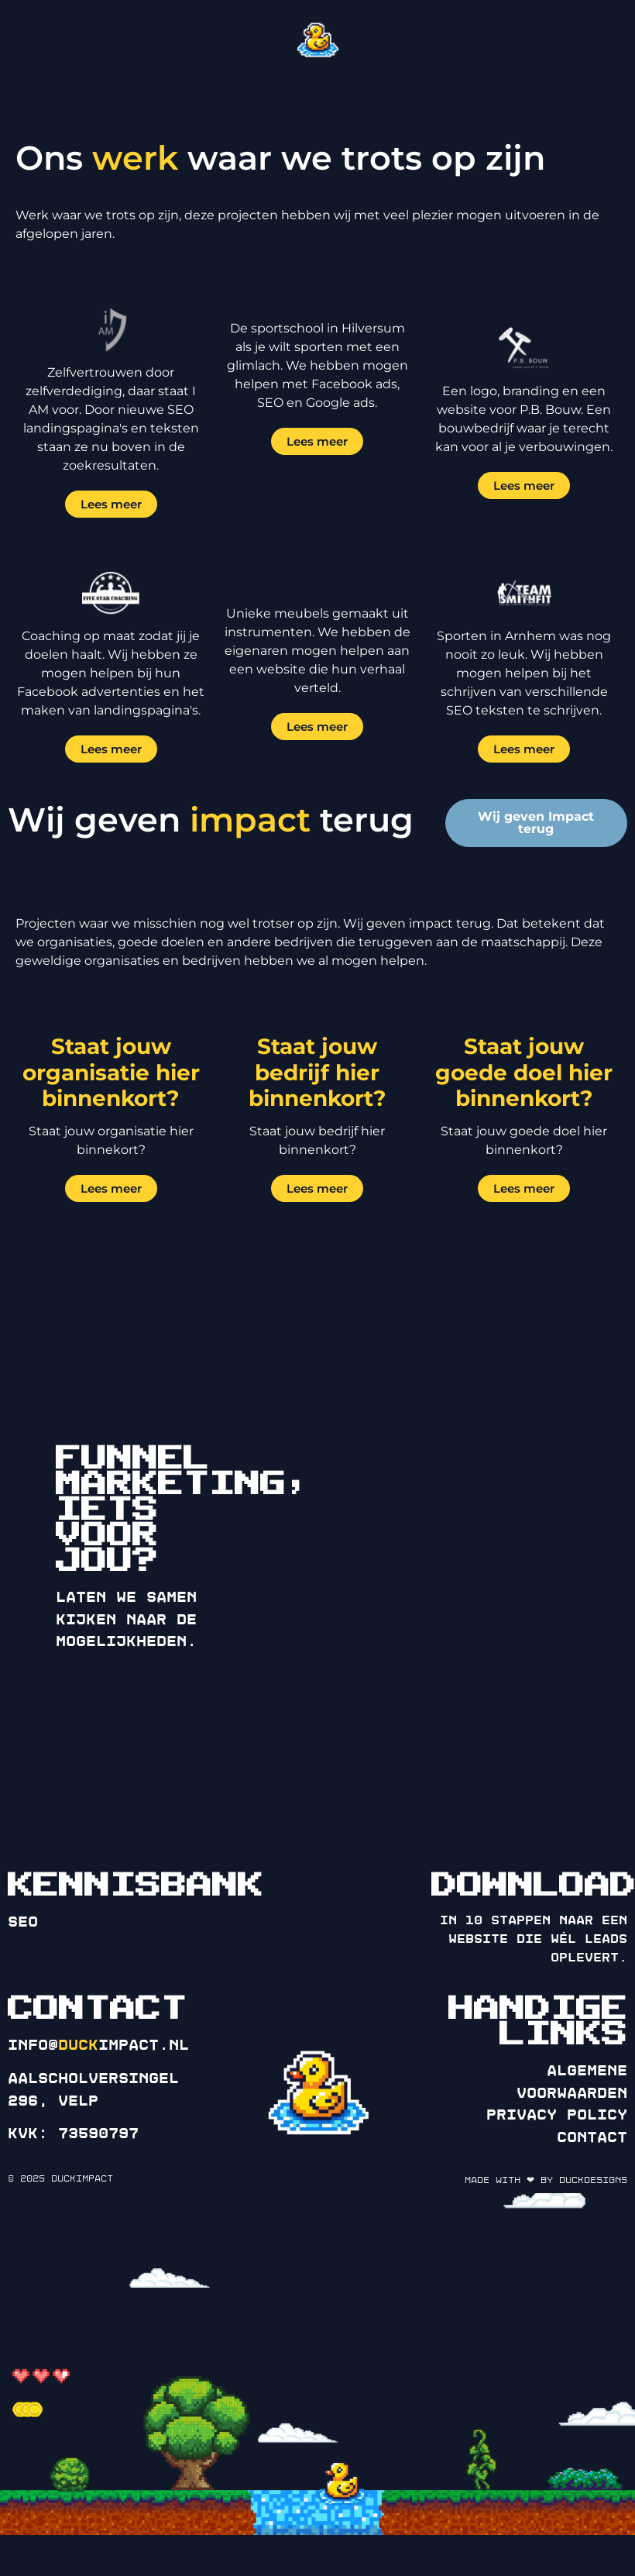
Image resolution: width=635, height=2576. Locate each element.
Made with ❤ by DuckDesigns (546, 2180)
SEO (23, 1921)
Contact (592, 2137)
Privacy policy (556, 2114)
